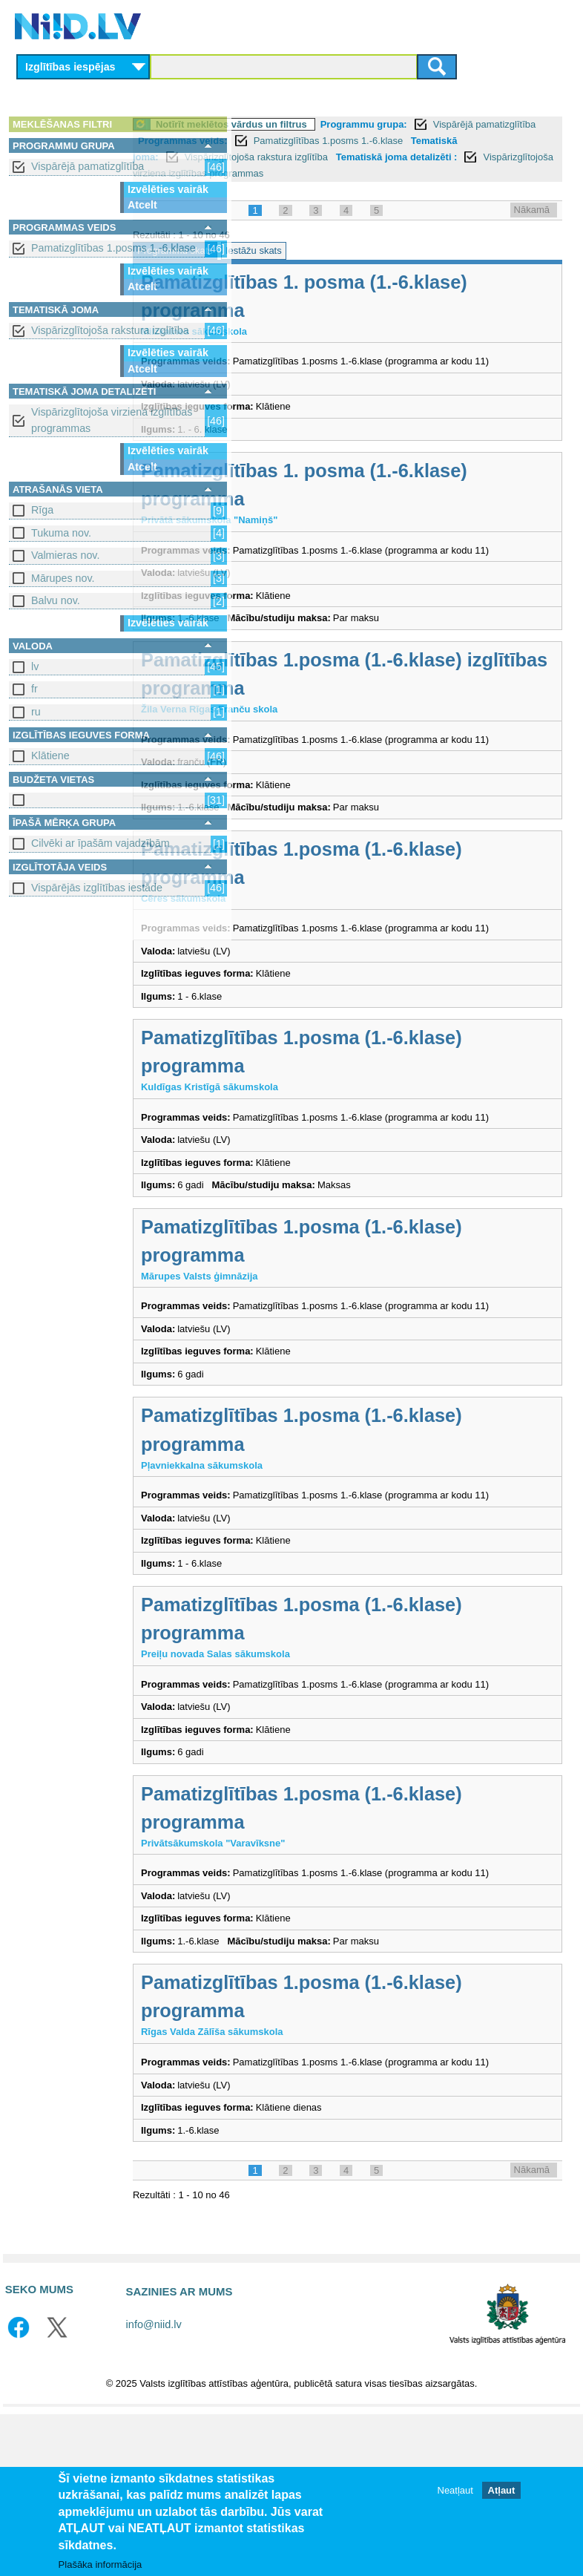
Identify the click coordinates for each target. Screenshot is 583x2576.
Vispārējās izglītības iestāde (96, 888)
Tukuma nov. (61, 533)
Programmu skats (285, 266)
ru (36, 712)
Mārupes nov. (63, 578)
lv (35, 666)
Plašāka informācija (100, 2564)
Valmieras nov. (65, 555)
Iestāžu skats (364, 266)
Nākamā (532, 226)
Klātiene (50, 755)
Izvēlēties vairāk (168, 189)
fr (34, 689)
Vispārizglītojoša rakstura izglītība (110, 330)
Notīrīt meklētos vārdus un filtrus (342, 124)
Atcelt (142, 205)
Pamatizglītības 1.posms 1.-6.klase (113, 248)
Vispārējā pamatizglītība (87, 166)
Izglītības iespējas (70, 67)
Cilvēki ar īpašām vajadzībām (100, 843)
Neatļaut (455, 2490)
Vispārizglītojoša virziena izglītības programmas (111, 419)
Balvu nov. (55, 600)
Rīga (42, 510)
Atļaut (502, 2490)
